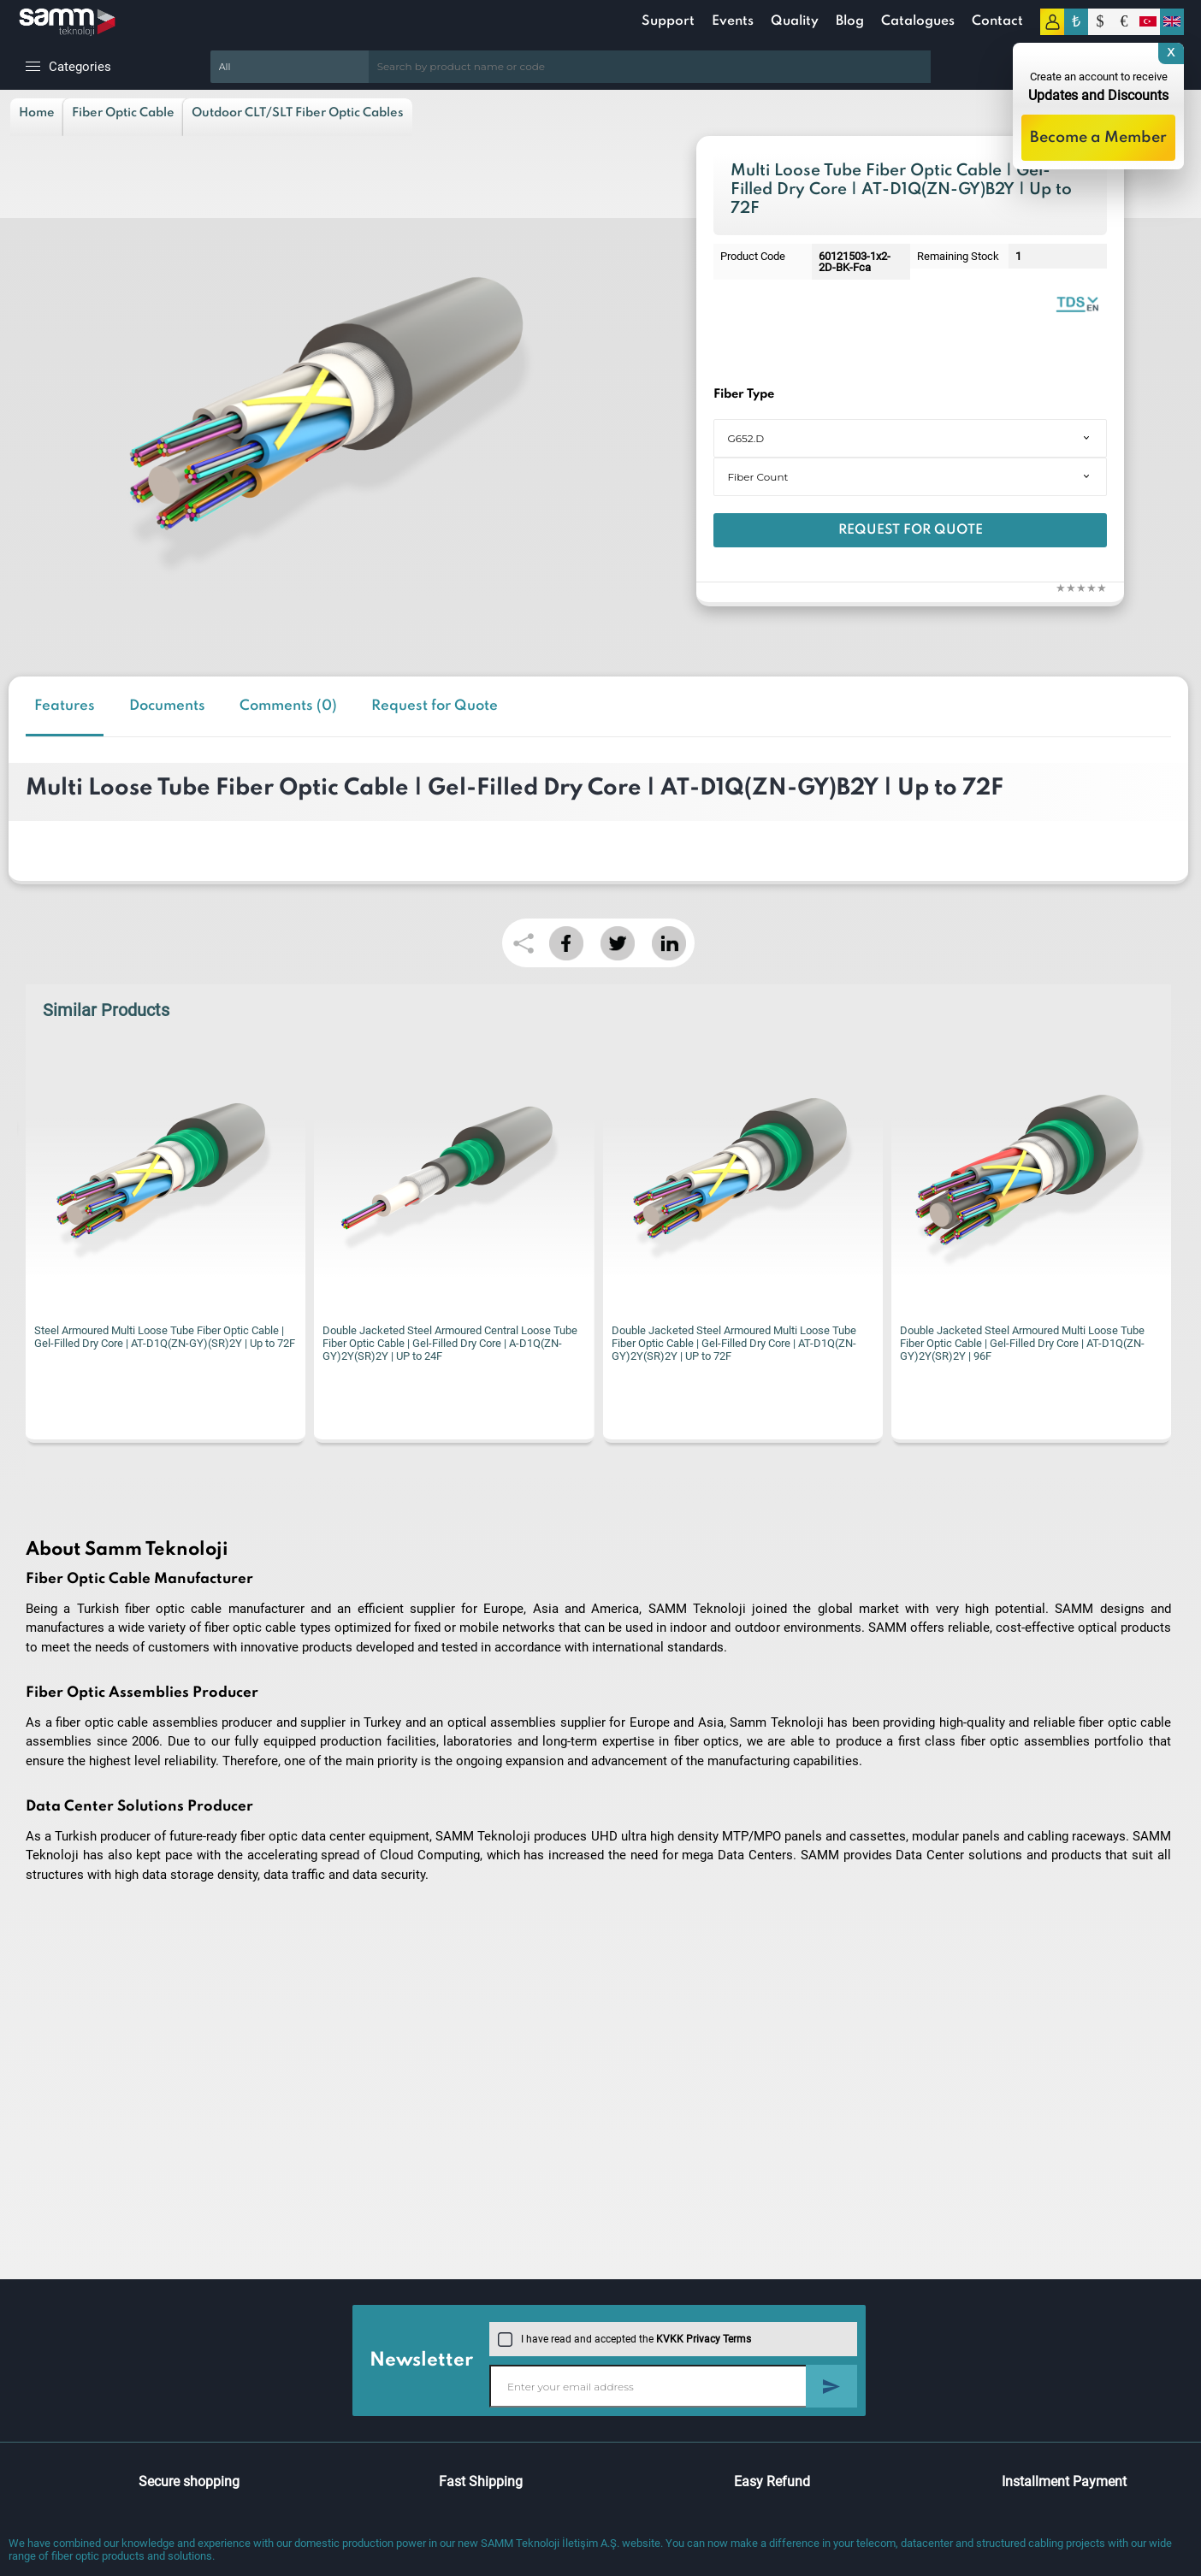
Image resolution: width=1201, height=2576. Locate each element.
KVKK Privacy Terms (703, 2339)
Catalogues (918, 21)
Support (668, 21)
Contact (997, 21)
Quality (795, 21)
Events (733, 21)
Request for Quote (910, 530)
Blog (850, 21)
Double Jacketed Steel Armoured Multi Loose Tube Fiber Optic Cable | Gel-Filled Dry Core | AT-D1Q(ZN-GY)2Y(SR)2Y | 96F (1022, 1343)
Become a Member (1098, 137)
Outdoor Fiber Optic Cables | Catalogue (1077, 303)
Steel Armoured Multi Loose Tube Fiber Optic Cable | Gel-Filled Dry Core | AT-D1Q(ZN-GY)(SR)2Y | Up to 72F (164, 1337)
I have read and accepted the (624, 2339)
